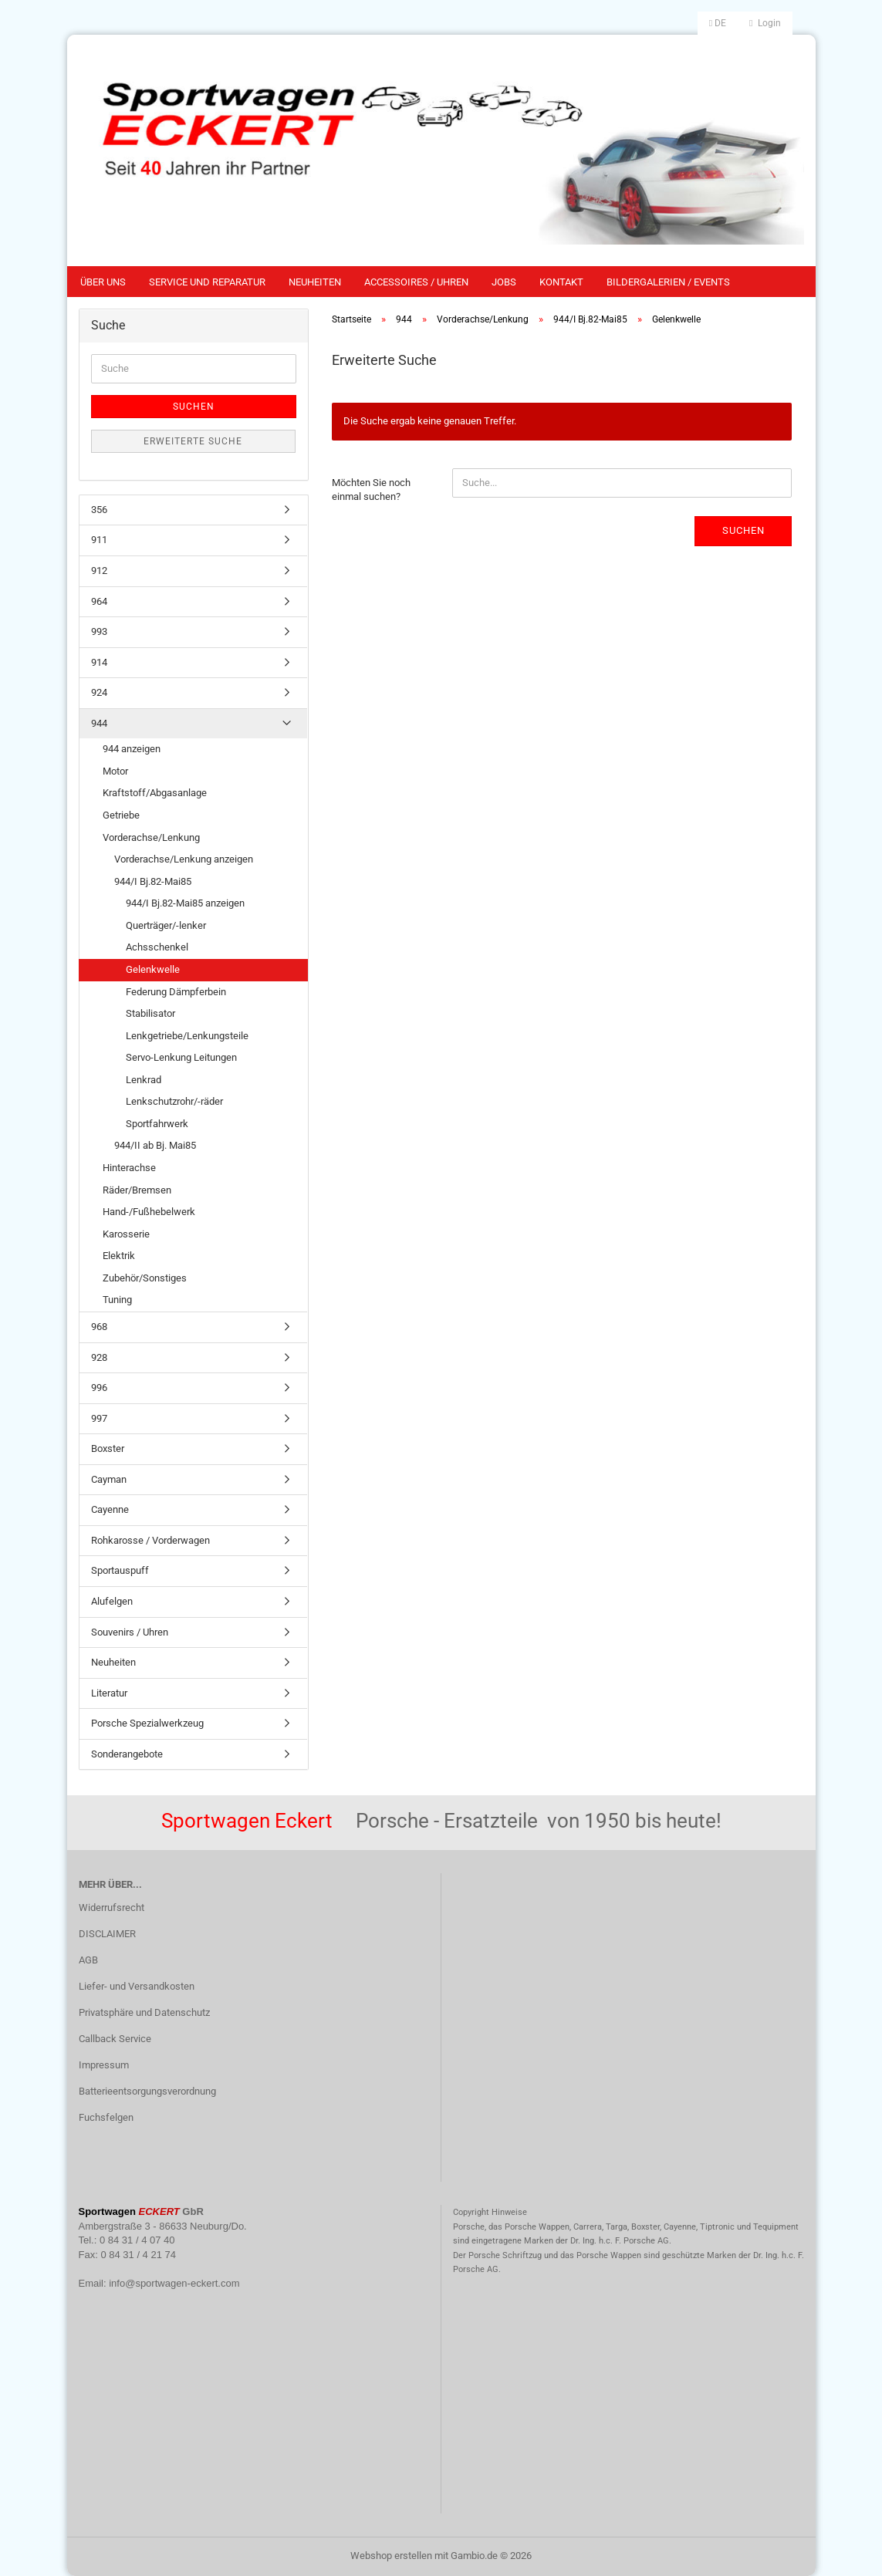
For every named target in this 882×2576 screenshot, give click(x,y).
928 (99, 1357)
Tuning (117, 1299)
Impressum (104, 2065)
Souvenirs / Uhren (129, 1632)
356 (99, 509)
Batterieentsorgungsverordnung (147, 2091)
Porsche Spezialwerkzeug (147, 1723)
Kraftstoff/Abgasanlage (155, 792)
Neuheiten (315, 282)
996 (99, 1387)
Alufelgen (112, 1601)
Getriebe (121, 815)
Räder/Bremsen (137, 1190)
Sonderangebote (127, 1754)
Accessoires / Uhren (416, 282)
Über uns (103, 282)
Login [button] (764, 23)
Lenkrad (143, 1079)
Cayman (109, 1479)
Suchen (743, 530)
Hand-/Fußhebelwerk (149, 1211)
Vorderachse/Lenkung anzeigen (183, 859)
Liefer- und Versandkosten (136, 1986)
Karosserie (126, 1234)
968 (99, 1326)
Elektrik (119, 1255)
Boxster (107, 1448)
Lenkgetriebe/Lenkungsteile (187, 1036)
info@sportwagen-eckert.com (174, 2283)
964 (99, 601)
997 (99, 1418)
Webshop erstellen (391, 2555)
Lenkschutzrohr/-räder (174, 1101)
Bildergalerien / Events (668, 282)
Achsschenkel (157, 947)
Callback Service (115, 2038)
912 (99, 570)
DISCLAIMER (107, 1934)
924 (99, 692)
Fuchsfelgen (106, 2117)
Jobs (504, 282)
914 (99, 662)
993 (99, 631)
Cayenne (110, 1509)
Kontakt (561, 282)
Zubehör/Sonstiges (145, 1278)
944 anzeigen (132, 749)
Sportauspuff (120, 1570)
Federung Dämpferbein (176, 992)
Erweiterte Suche (193, 441)
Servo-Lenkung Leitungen (181, 1057)
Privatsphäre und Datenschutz (144, 2012)
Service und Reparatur (207, 282)
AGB (88, 1960)
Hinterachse (129, 1167)
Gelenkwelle (153, 969)
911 (99, 539)
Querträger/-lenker (166, 925)
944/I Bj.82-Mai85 (152, 881)
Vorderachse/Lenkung (151, 837)
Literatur (109, 1693)
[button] (718, 23)
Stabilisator (150, 1013)
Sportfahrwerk (157, 1123)
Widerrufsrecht (111, 1907)
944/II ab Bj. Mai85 (155, 1145)
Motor (115, 771)
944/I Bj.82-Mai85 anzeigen (185, 903)
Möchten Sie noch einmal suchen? (371, 490)
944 (99, 723)
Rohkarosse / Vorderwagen (150, 1540)
